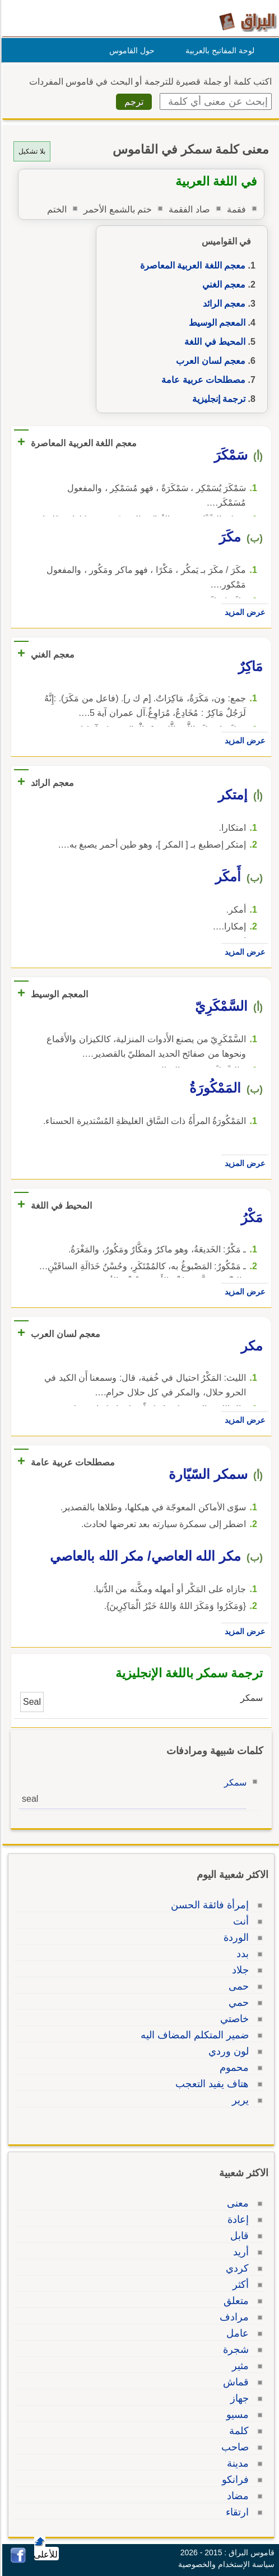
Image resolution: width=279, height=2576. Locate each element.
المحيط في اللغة (213, 341)
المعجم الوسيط (215, 322)
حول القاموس (130, 50)
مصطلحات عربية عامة (202, 380)
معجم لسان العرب (209, 361)
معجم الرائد (222, 303)
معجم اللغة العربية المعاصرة (191, 265)
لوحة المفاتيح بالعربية (218, 50)
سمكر (233, 1782)
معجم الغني (222, 284)
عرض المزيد (243, 612)
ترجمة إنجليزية (217, 399)
